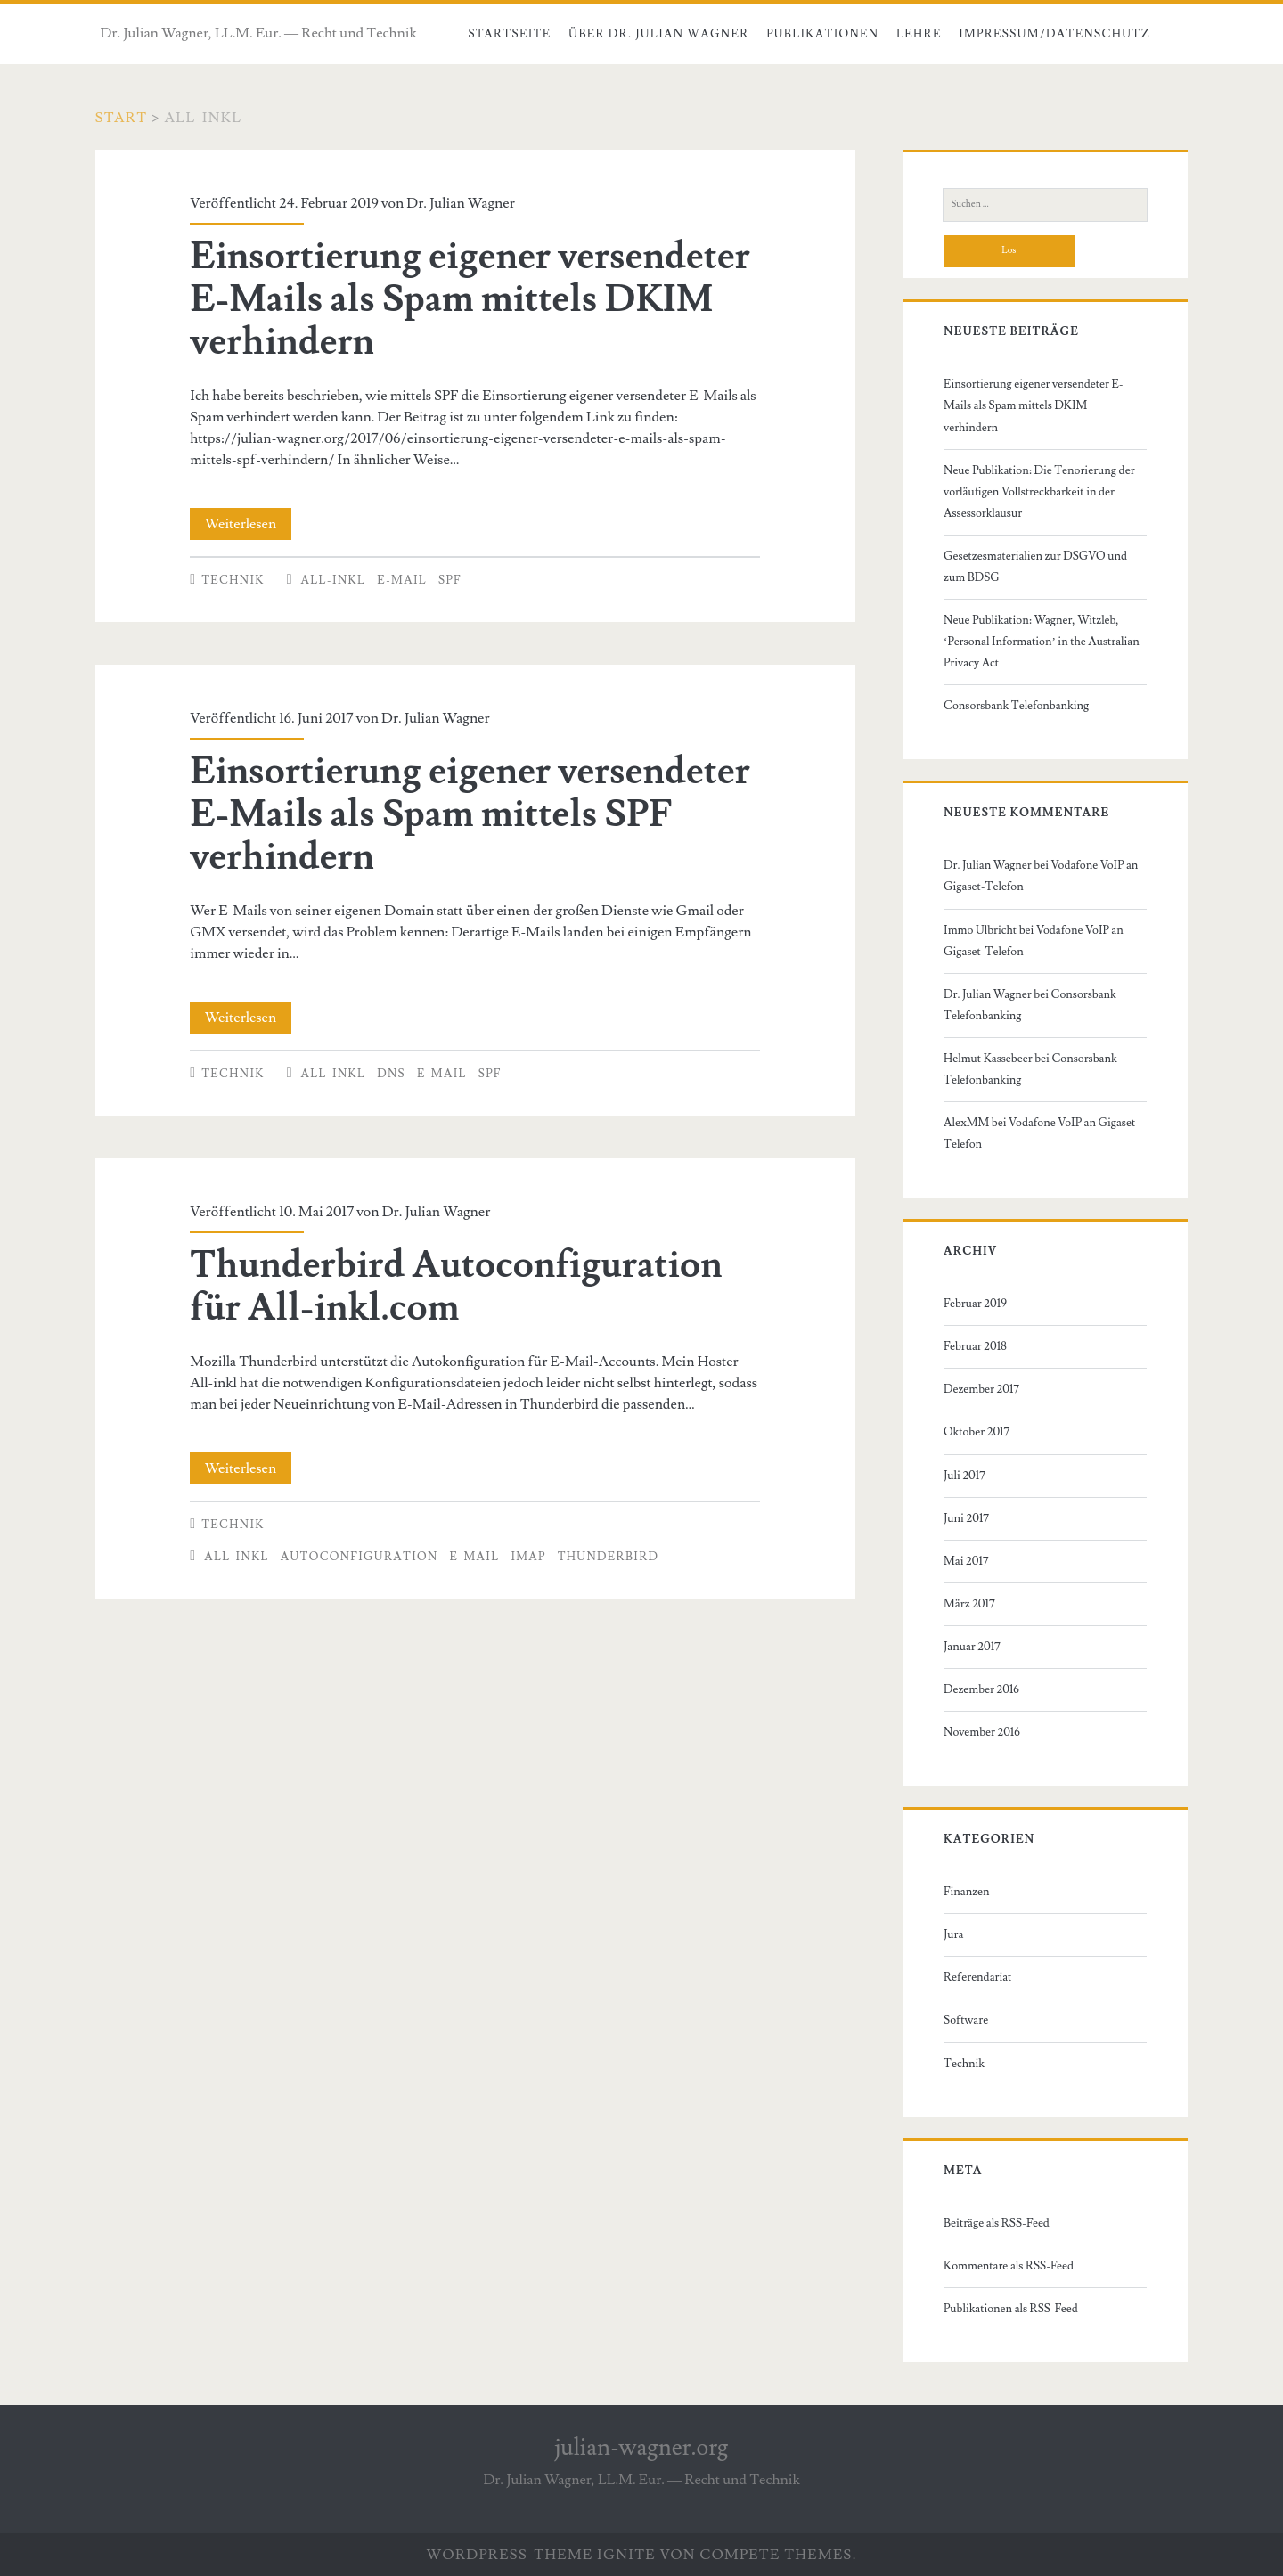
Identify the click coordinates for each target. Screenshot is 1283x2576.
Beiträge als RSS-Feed (997, 2223)
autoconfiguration (359, 1557)
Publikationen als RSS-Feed (1011, 2309)
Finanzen (966, 1892)
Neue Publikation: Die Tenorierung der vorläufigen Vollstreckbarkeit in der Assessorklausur (1039, 491)
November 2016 (982, 1732)
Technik (233, 580)
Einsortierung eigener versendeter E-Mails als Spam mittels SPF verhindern (470, 814)
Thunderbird (608, 1557)
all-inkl (333, 580)
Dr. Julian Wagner (460, 203)
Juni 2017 (966, 1518)
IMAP (528, 1557)
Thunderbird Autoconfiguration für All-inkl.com (456, 1286)
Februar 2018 (975, 1346)
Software (966, 2020)
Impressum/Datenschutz (1054, 34)
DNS (391, 1074)
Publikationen (822, 34)
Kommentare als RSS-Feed (1009, 2266)
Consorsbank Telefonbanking (1016, 706)
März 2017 (969, 1604)
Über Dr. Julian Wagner (658, 34)
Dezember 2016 (981, 1689)
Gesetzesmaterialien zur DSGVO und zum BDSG (1035, 567)
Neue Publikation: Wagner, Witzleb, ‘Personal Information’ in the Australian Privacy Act (1042, 641)
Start (121, 118)
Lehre (919, 34)
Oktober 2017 (976, 1432)
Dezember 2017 (981, 1389)
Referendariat (977, 1977)
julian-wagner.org (642, 2448)
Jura (953, 1934)
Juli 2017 (964, 1475)
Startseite (509, 34)
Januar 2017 (972, 1647)
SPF (450, 580)
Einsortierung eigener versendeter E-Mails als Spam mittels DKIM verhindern (470, 299)
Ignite (626, 2555)
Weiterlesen (248, 524)
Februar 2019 (975, 1303)
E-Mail (402, 580)
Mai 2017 (966, 1561)
